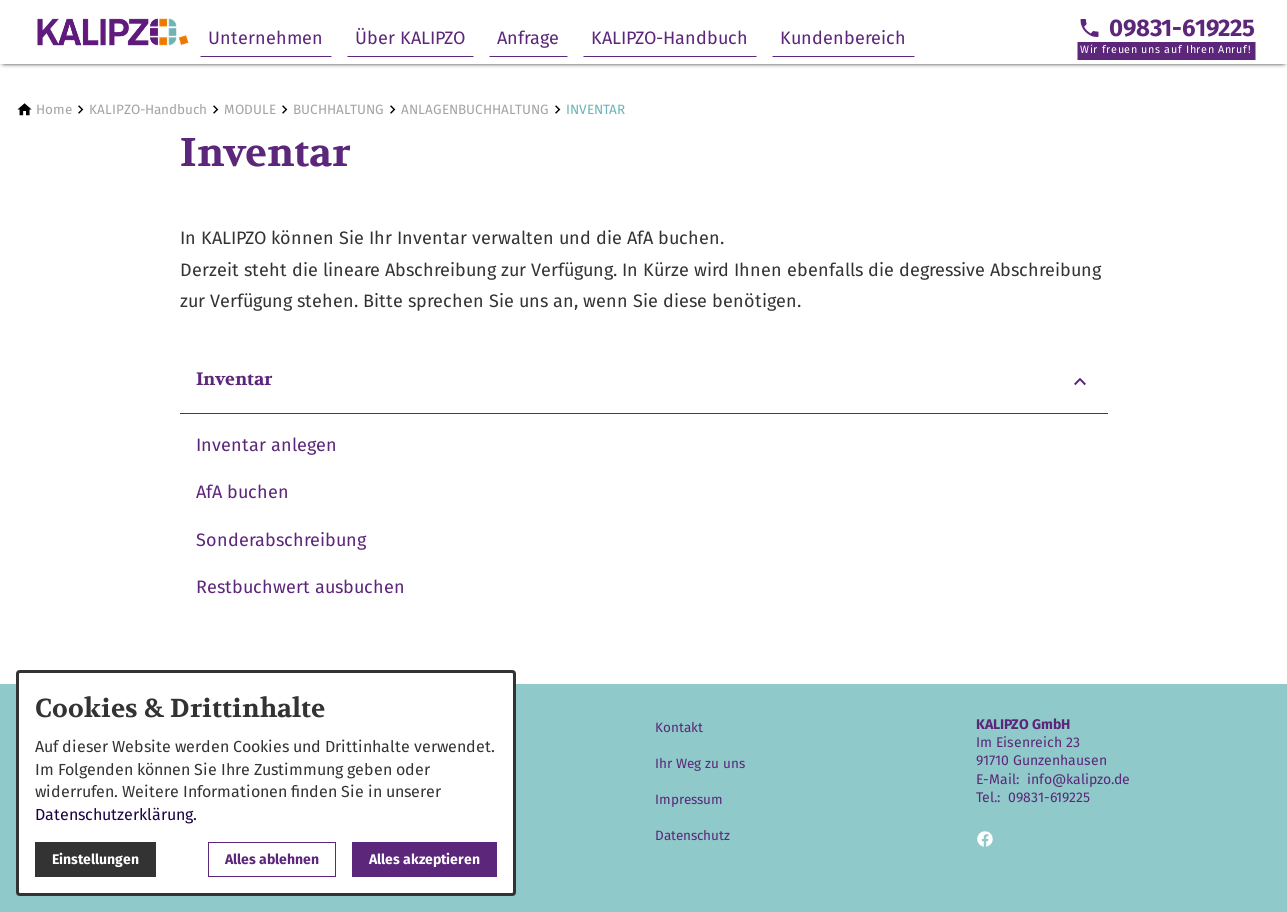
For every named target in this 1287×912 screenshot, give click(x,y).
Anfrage (528, 38)
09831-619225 (1049, 797)
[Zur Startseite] (112, 32)
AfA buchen (242, 492)
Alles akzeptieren (424, 859)
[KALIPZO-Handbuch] (148, 109)
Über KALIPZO (410, 38)
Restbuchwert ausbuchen (300, 587)
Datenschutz (692, 835)
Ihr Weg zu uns (700, 763)
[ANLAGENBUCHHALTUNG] (475, 109)
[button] (644, 382)
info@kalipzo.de (1078, 779)
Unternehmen (265, 38)
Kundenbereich (843, 38)
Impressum (689, 799)
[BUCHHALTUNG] (338, 109)
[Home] (54, 109)
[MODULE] (250, 109)
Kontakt (679, 727)
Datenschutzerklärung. (116, 814)
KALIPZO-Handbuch (669, 38)
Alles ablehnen (272, 859)
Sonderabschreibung (281, 540)
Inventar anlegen (266, 445)
